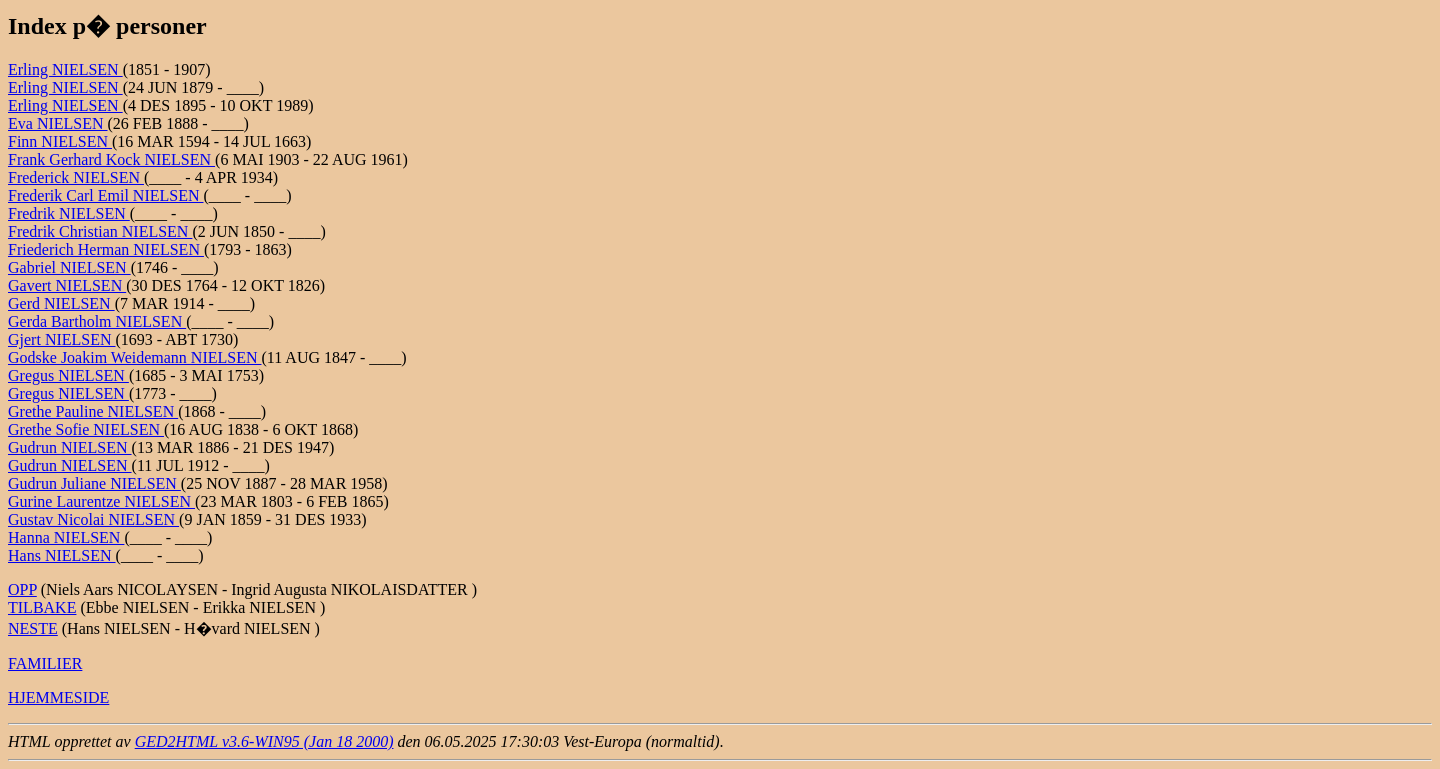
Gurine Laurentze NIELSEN (101, 501)
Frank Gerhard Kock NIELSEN (111, 159)
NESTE (33, 628)
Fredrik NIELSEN (69, 213)
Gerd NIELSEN (61, 303)
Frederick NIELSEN (76, 177)
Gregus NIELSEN (68, 375)
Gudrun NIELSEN (70, 447)
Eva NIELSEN (58, 123)
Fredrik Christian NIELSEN (100, 231)
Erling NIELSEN (65, 69)
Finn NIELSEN (60, 141)
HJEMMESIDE (58, 697)
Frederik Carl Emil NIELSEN (106, 195)
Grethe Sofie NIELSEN (86, 429)
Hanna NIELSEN (66, 537)
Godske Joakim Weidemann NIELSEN (134, 357)
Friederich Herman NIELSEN (106, 249)
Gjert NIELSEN (62, 339)
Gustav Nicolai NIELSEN (93, 519)
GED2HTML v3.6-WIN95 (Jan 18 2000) (264, 741)
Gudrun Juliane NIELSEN (94, 483)
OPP (22, 589)
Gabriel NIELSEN (69, 267)
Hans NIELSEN (62, 555)
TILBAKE (42, 607)
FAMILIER (45, 663)
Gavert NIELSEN (67, 285)
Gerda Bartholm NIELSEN (97, 321)
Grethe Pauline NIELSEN (93, 411)
